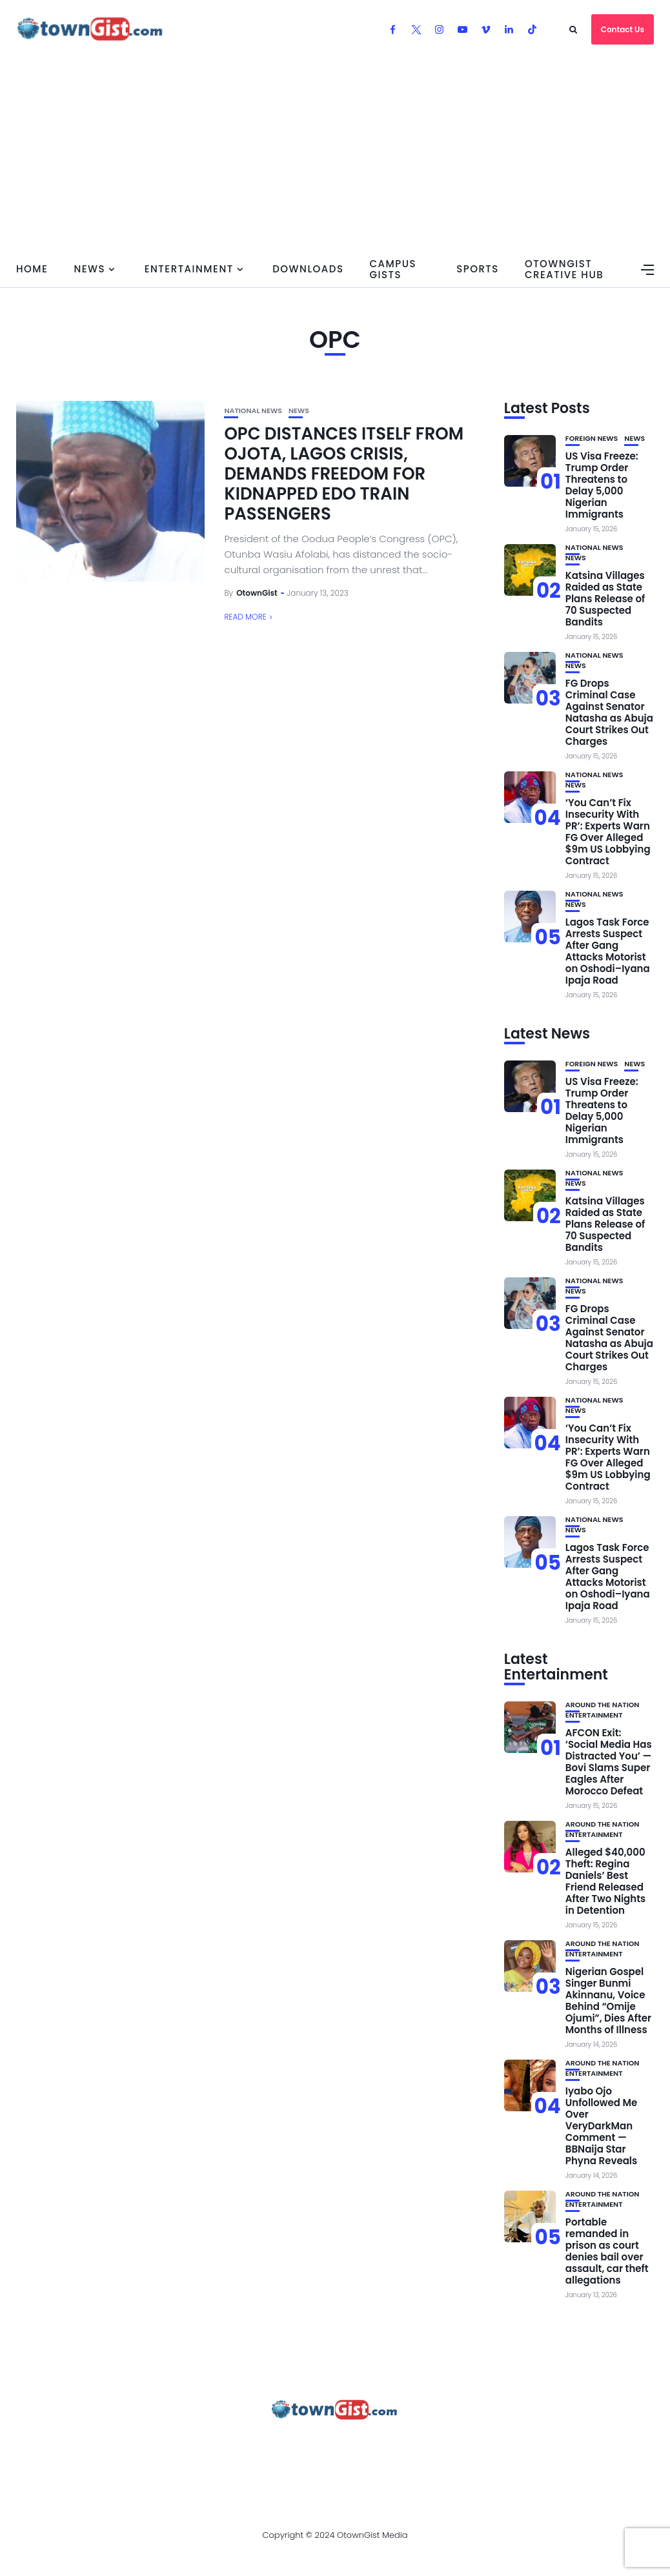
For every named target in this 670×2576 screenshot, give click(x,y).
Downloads (307, 269)
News (89, 269)
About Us (110, 2444)
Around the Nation (602, 1705)
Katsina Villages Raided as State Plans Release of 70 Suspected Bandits (605, 599)
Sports (477, 269)
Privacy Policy (350, 2444)
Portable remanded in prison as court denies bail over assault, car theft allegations (607, 2251)
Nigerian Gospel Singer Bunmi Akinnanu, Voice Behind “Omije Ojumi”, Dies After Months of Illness (608, 2000)
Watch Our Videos (534, 2444)
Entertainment (189, 269)
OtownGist (257, 592)
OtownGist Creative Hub (564, 269)
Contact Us (622, 29)
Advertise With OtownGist (222, 2444)
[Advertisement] (335, 155)
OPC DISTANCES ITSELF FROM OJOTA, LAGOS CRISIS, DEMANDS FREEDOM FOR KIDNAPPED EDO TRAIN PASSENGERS (343, 474)
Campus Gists (392, 269)
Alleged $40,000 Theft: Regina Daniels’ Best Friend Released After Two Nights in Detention (605, 1881)
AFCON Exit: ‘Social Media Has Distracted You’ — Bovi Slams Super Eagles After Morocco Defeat (608, 1762)
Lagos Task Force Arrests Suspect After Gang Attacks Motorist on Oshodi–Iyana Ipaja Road (607, 951)
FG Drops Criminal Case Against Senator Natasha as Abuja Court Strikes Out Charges (609, 712)
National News (253, 410)
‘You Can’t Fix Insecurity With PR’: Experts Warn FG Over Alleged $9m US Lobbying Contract (608, 831)
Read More (245, 616)
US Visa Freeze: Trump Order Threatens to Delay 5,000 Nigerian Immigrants (601, 485)
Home (32, 269)
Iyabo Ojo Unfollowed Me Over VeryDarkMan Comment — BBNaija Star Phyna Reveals (601, 2125)
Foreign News (591, 438)
